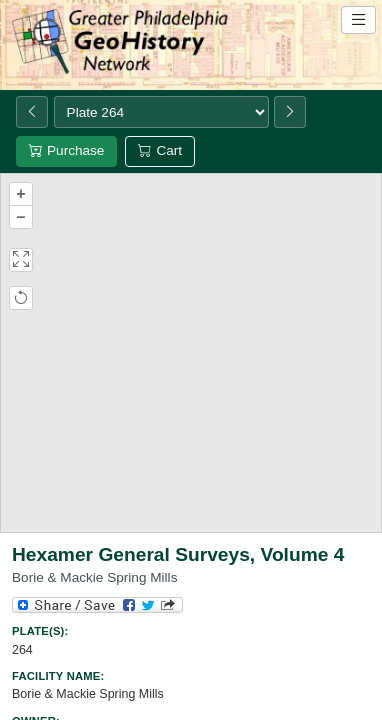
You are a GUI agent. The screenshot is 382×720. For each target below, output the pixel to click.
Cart (160, 150)
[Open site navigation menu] (358, 20)
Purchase (66, 150)
